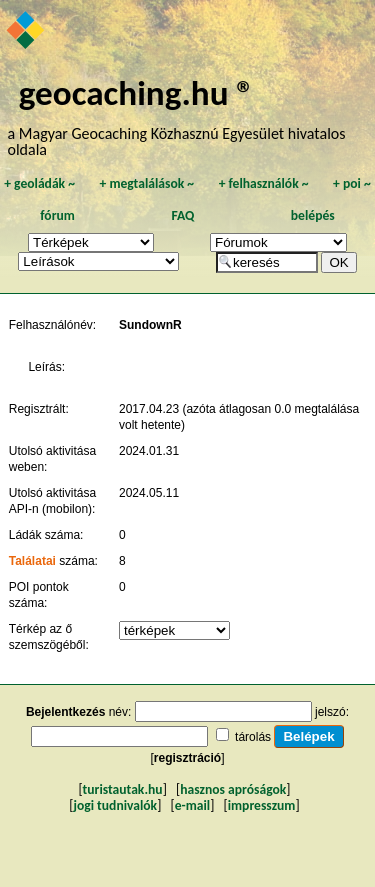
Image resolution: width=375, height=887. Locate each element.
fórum (57, 215)
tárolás (253, 737)
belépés (313, 215)
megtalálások (146, 183)
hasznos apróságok (233, 789)
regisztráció (187, 758)
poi (352, 183)
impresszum (262, 805)
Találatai (32, 561)
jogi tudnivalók (115, 805)
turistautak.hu (123, 789)
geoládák (39, 183)
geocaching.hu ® (137, 92)
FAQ (182, 215)
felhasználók (264, 183)
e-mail (192, 805)
